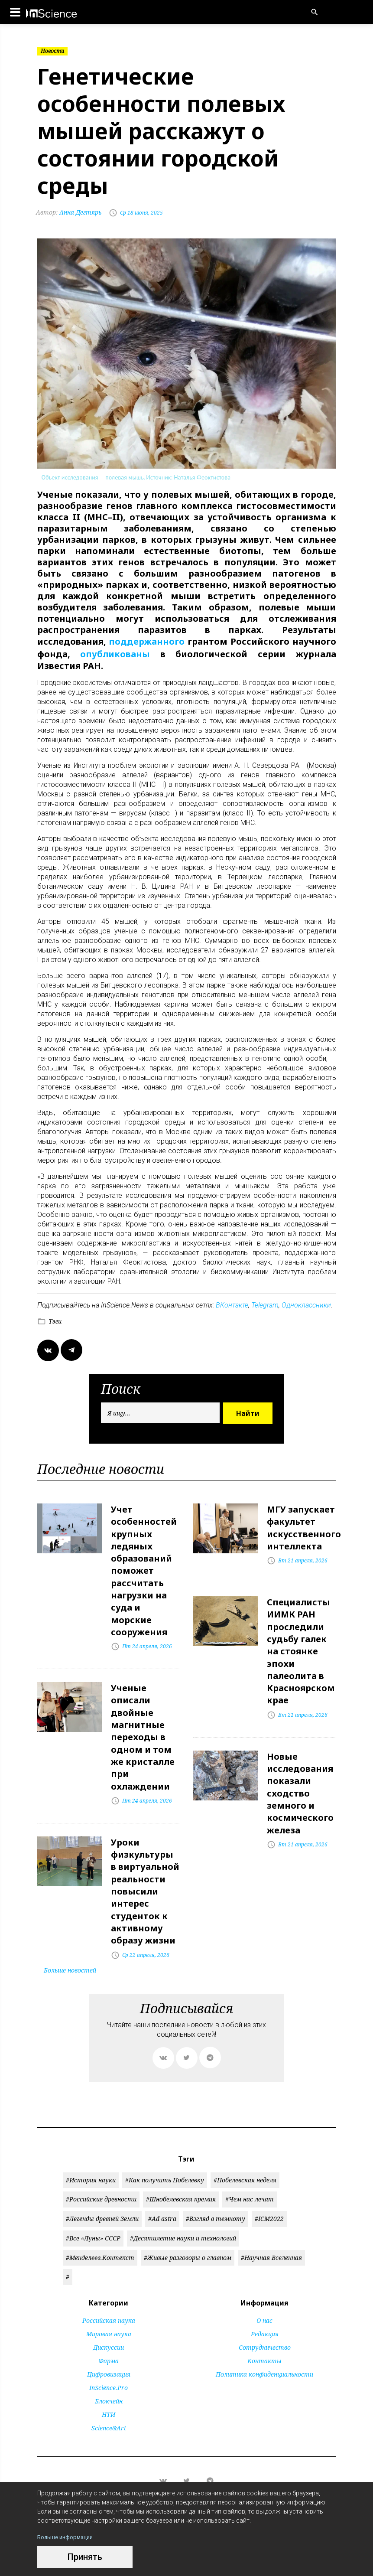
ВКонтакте (232, 1303)
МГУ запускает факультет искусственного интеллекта (304, 1523)
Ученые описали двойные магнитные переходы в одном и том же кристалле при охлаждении (143, 1720)
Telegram (265, 1303)
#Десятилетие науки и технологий (183, 2207)
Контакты (264, 2330)
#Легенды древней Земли (102, 2188)
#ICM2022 (269, 2188)
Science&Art (108, 2397)
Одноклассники (306, 1303)
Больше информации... (69, 2537)
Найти (247, 1411)
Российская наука (108, 2290)
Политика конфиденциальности (264, 2343)
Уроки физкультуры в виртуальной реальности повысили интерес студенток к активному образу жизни (145, 1865)
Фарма (108, 2330)
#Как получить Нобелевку (164, 2149)
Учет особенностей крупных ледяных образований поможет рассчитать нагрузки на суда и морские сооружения (144, 1563)
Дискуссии (108, 2316)
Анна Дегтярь (70, 212)
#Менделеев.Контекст (100, 2226)
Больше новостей (70, 1939)
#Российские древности (101, 2168)
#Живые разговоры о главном (187, 2226)
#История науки (91, 2149)
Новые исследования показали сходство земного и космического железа (300, 1774)
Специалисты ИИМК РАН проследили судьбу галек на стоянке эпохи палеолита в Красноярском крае (301, 1641)
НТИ (108, 2384)
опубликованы (115, 652)
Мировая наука (108, 2303)
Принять (85, 2557)
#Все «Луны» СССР (93, 2207)
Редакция (265, 2303)
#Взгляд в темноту (215, 2188)
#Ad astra (162, 2188)
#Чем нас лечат (249, 2168)
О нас (264, 2290)
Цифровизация (108, 2343)
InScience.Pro (108, 2357)
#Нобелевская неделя (245, 2149)
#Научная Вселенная (271, 2226)
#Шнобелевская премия (181, 2168)
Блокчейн (109, 2370)
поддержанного (147, 641)
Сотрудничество (265, 2316)
